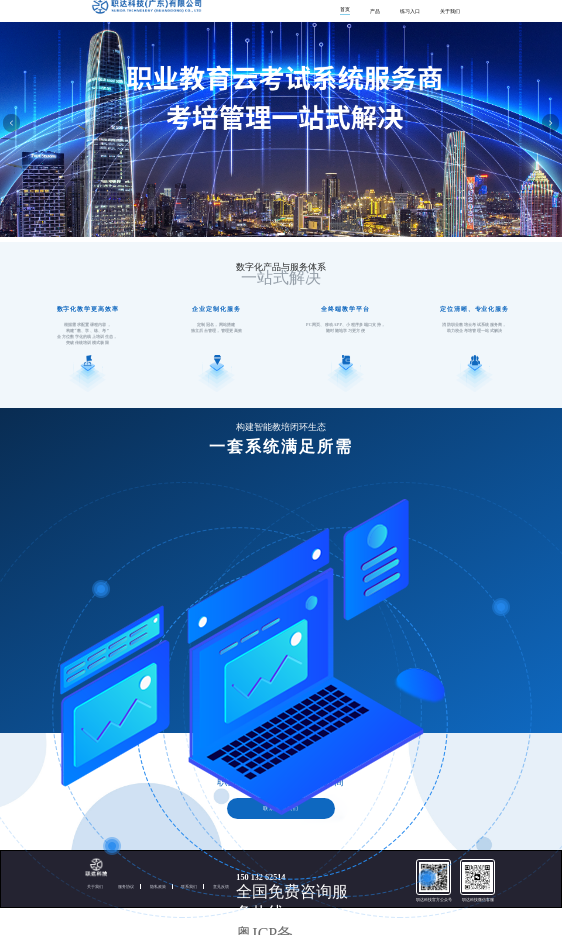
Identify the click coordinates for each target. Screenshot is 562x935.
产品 (375, 11)
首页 (345, 9)
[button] (272, 234)
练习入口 (410, 11)
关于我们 (450, 11)
